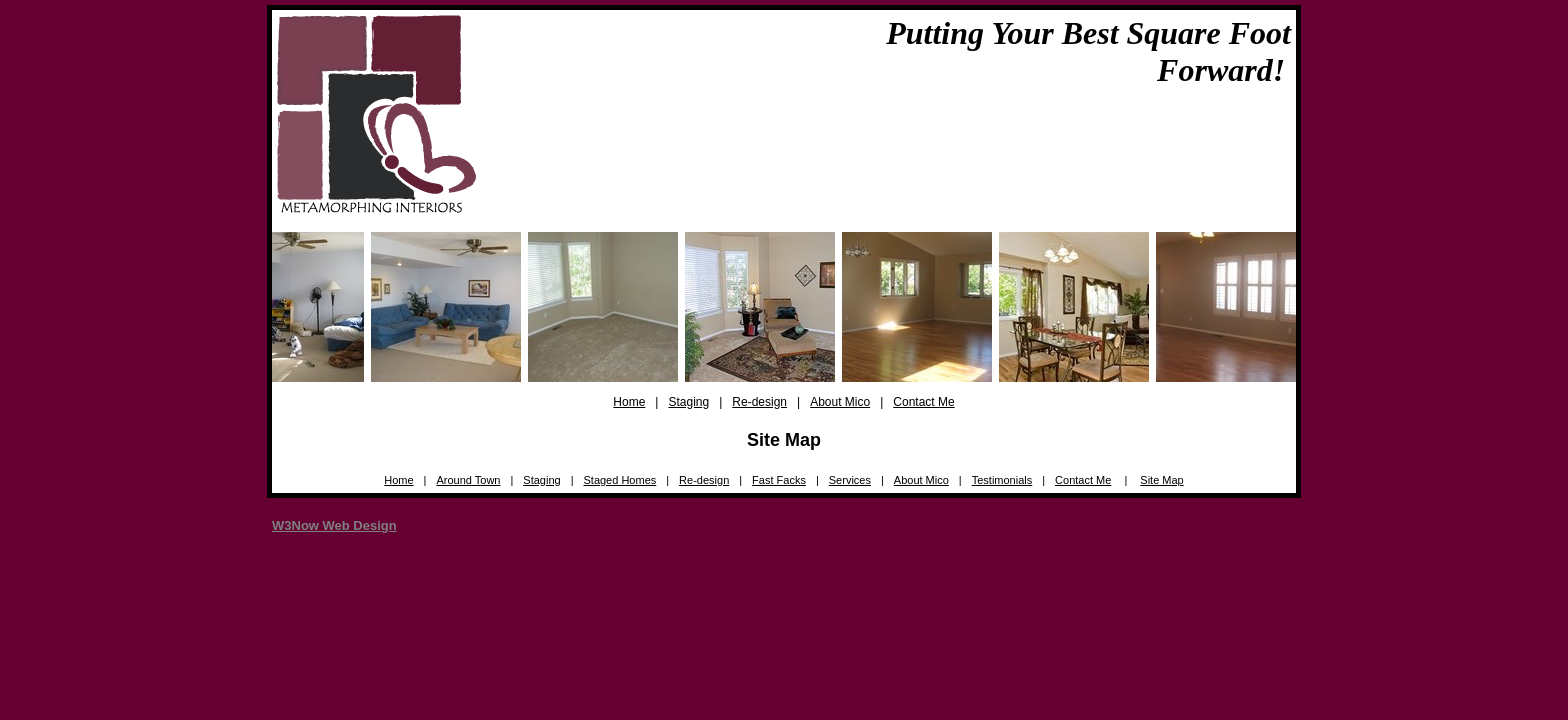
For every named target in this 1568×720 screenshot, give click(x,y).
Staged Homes (619, 480)
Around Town (468, 480)
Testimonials (1002, 480)
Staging (688, 402)
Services (850, 480)
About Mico (840, 402)
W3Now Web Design (334, 525)
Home (629, 402)
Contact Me (923, 402)
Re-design (759, 402)
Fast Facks (779, 480)
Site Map (1161, 480)
